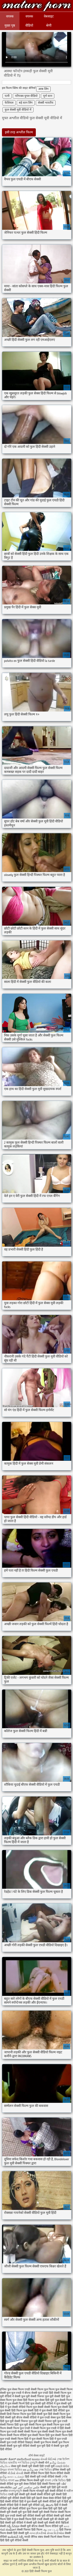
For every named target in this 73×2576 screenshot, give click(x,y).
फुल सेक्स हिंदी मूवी (44, 2400)
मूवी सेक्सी (31, 2494)
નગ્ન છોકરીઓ (38, 2533)
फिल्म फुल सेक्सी (57, 2389)
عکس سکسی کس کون (26, 2487)
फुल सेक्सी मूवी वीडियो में (18, 109)
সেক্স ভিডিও (46, 2469)
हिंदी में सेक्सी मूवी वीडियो (27, 2505)
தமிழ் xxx (32, 2469)
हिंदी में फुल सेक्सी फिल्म (19, 2519)
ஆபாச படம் (50, 2529)
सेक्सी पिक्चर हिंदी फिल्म (30, 2529)
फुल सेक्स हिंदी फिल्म (23, 2400)
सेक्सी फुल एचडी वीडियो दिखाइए (16, 2442)
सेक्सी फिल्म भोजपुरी (34, 2491)
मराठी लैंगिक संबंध (33, 2537)
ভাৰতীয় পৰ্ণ (14, 2462)
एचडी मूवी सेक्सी (17, 2494)
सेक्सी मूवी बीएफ (29, 2526)
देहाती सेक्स (42, 2498)
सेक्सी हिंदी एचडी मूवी (44, 2466)
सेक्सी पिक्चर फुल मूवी (25, 2421)
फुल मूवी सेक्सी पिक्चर (32, 2396)
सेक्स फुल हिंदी (58, 2417)
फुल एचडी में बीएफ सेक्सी (24, 2393)
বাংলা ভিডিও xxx (17, 2469)
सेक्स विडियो (30, 2484)
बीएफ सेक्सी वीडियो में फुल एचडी (33, 2417)
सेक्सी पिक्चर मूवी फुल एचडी (52, 2421)
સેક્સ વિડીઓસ (55, 2533)
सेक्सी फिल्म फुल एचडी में (19, 2428)
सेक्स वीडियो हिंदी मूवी (60, 2498)
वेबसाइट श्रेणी (49, 21)
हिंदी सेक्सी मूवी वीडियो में (13, 2522)
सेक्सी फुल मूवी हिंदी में (41, 2446)
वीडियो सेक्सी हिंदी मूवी (23, 2498)
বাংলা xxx (13, 2480)
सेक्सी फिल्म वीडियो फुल (19, 2435)
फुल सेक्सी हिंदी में (32, 2410)
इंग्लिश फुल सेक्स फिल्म (12, 2389)
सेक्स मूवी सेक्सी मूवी (22, 2466)
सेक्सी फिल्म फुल (37, 2424)
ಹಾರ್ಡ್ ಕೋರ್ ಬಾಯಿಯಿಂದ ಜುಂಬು (20, 2459)
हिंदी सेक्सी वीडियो (9, 2501)
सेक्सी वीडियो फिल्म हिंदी (37, 2473)
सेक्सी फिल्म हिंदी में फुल (23, 2439)
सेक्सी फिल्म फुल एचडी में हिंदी (48, 2428)
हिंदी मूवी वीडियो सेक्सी (16, 2540)
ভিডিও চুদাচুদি (30, 2462)
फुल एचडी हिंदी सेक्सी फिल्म (52, 2393)
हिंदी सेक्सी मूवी (21, 2533)
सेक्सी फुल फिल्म (42, 2442)
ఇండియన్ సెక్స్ (16, 2537)
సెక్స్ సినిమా (13, 2526)
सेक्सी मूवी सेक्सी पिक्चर (44, 2512)
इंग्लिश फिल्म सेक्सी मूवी (32, 2480)
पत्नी (7, 96)
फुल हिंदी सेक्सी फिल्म (54, 2414)
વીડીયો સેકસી (15, 2473)
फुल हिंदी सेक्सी (34, 2414)
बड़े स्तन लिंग (26, 102)
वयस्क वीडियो (29, 21)
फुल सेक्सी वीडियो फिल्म (19, 2407)
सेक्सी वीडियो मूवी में (53, 2501)
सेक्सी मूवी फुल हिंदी (21, 2512)
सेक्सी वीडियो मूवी (46, 2494)
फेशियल (9, 102)
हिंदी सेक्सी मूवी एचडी (36, 2476)
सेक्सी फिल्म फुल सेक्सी (36, 2431)
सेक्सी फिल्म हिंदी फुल (43, 2435)
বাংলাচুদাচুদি (15, 2491)
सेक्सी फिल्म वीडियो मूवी (51, 2526)
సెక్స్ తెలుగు (46, 2505)
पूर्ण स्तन (47, 96)
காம (66, 2526)
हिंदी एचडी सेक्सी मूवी (43, 2519)
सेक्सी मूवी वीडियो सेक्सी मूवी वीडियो (34, 2515)
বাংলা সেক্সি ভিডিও (55, 2480)
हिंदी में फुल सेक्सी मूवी (31, 2501)
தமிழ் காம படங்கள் (12, 2476)
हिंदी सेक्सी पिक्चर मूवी (48, 2484)
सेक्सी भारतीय (45, 102)
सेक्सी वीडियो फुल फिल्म (25, 2508)
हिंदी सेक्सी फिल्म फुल (36, 6)
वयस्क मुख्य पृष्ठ (9, 21)
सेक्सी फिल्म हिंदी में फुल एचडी (51, 2439)
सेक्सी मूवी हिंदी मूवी (50, 2487)
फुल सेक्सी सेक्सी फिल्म (45, 2407)
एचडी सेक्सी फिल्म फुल (36, 2389)
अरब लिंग (43, 89)
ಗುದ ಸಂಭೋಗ (8, 2529)
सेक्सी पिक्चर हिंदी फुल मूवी (14, 2424)
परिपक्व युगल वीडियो (26, 96)
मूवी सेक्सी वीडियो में (55, 2491)
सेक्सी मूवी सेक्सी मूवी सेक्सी (40, 2522)
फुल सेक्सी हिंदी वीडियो (53, 2410)
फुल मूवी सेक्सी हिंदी (55, 2396)
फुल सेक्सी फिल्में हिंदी (18, 2403)
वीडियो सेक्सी (54, 2476)
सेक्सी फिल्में (50, 2537)
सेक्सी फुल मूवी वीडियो (18, 2446)
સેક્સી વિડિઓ (48, 2459)
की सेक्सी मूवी (62, 2519)
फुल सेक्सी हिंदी (65, 2407)
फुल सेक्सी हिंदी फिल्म (11, 2410)
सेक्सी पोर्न (43, 2462)
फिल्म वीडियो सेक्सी (60, 2473)
